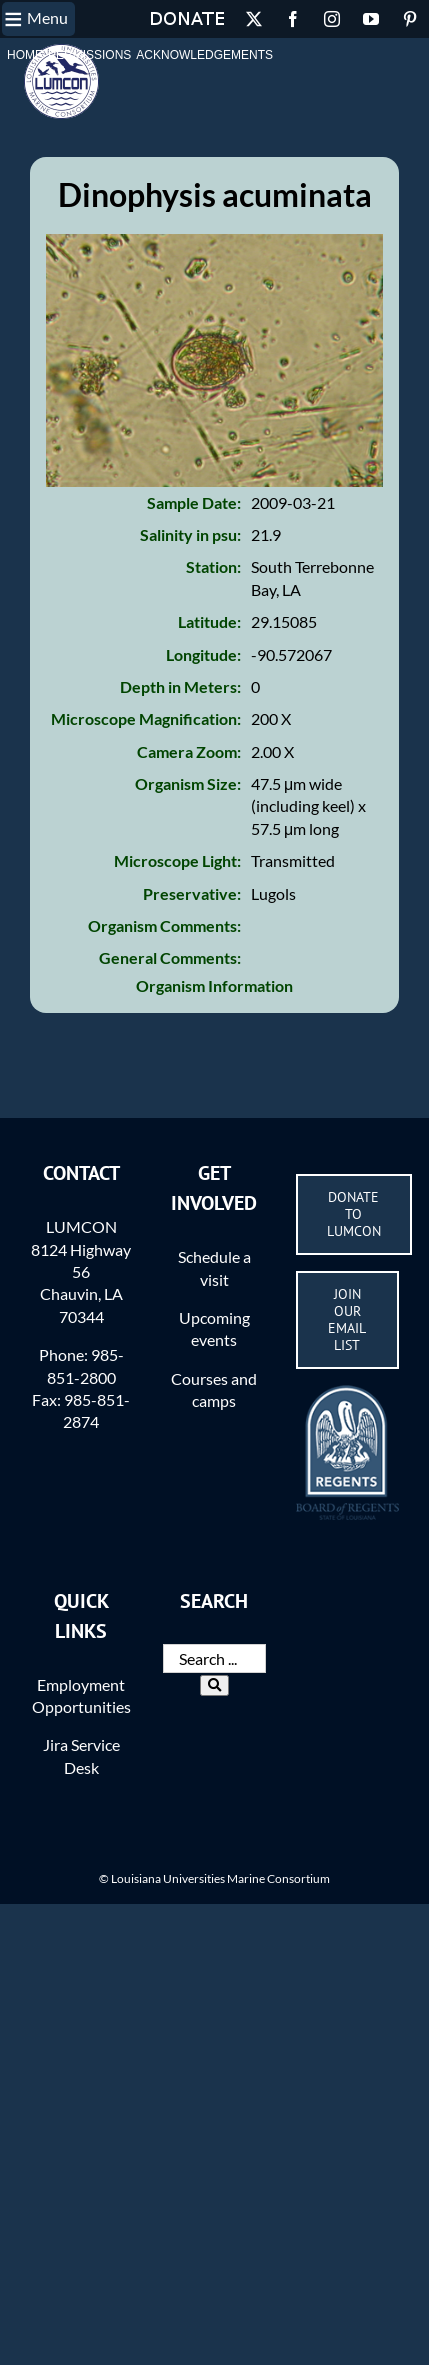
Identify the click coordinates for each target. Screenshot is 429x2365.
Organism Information (214, 985)
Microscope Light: (177, 860)
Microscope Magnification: (146, 718)
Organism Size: (188, 783)
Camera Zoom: (189, 751)
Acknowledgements (204, 55)
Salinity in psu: (190, 534)
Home (25, 55)
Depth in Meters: (180, 686)
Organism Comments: (164, 925)
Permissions (89, 55)
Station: (213, 566)
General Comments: (170, 957)
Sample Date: (194, 502)
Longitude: (203, 654)
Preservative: (192, 893)
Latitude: (209, 621)
